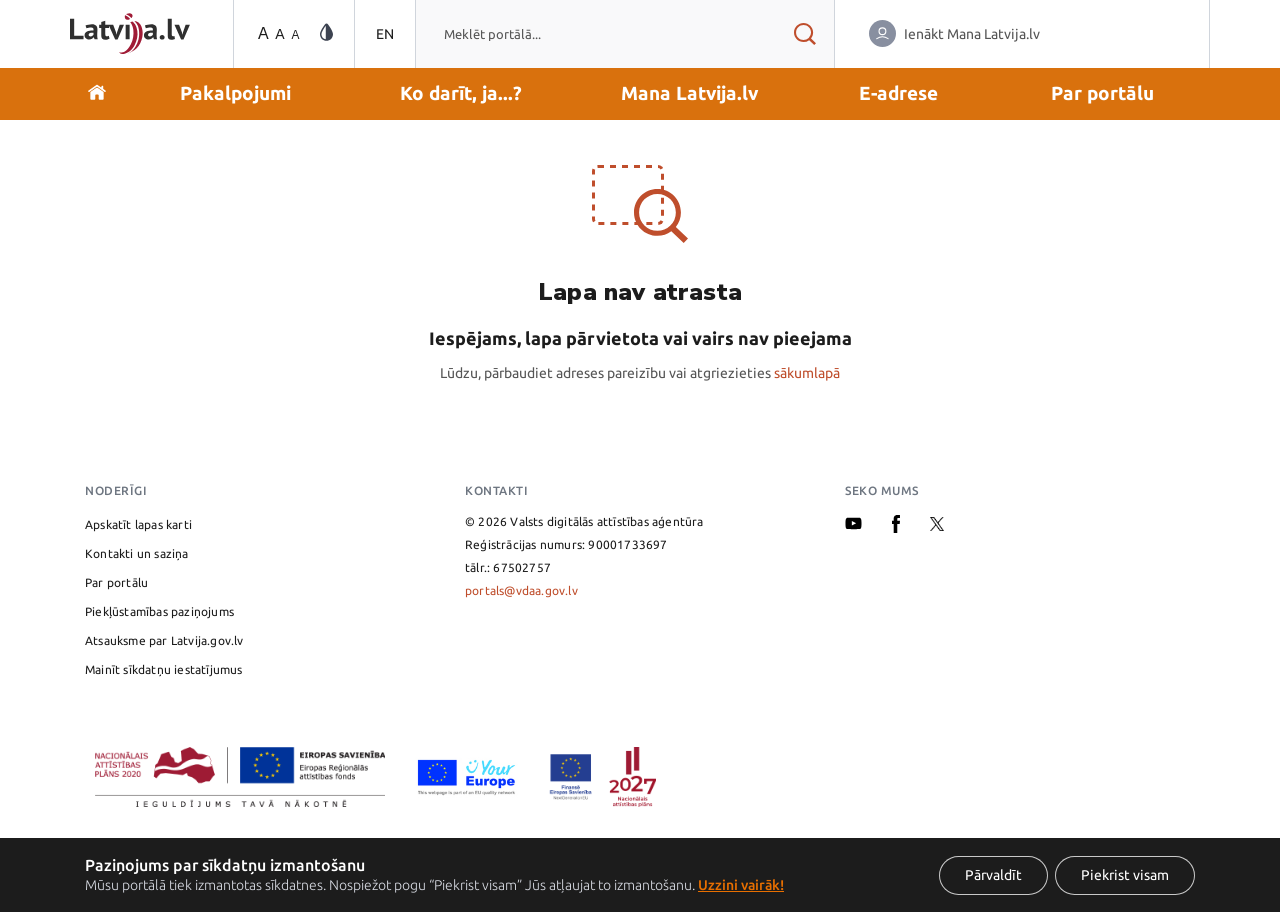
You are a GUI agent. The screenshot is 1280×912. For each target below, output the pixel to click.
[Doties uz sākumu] (97, 94)
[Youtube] (853, 525)
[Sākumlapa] (130, 33)
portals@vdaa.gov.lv (521, 590)
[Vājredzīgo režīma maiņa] (326, 33)
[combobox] (595, 34)
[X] (937, 526)
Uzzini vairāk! (741, 885)
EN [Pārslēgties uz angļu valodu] (385, 34)
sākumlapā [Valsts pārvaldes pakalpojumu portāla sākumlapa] (807, 373)
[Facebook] (896, 528)
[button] (235, 94)
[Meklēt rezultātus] (804, 34)
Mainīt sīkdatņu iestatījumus (164, 669)
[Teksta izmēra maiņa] (277, 34)
